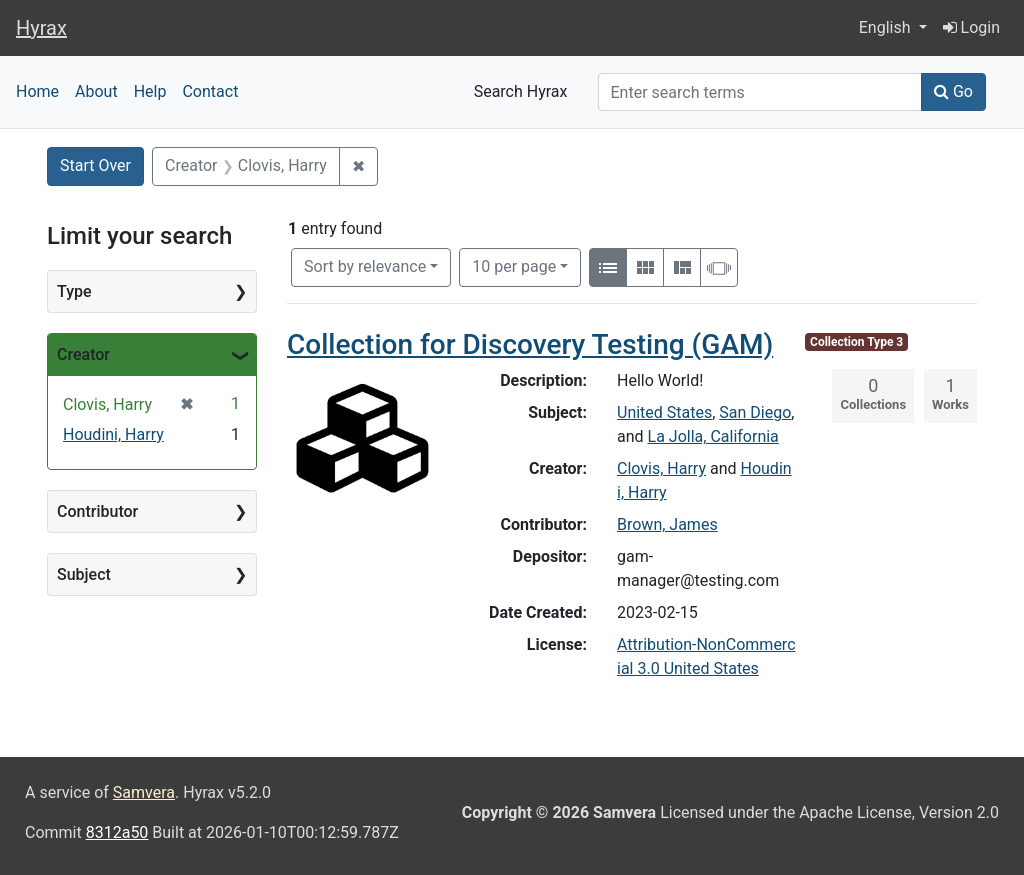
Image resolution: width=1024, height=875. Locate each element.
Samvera (144, 792)
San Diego (755, 412)
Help (150, 91)
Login (971, 27)
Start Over (95, 165)
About (96, 91)
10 (514, 265)
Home (37, 91)
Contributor (97, 511)
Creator (83, 354)
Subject (84, 574)
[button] (893, 28)
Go (953, 91)
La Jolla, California (713, 436)
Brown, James (667, 524)
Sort (365, 266)
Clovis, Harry (661, 468)
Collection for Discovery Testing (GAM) (530, 344)
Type (74, 291)
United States (664, 412)
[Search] (760, 92)
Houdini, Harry (113, 434)
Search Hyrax (521, 91)
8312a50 (117, 832)
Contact (210, 91)
